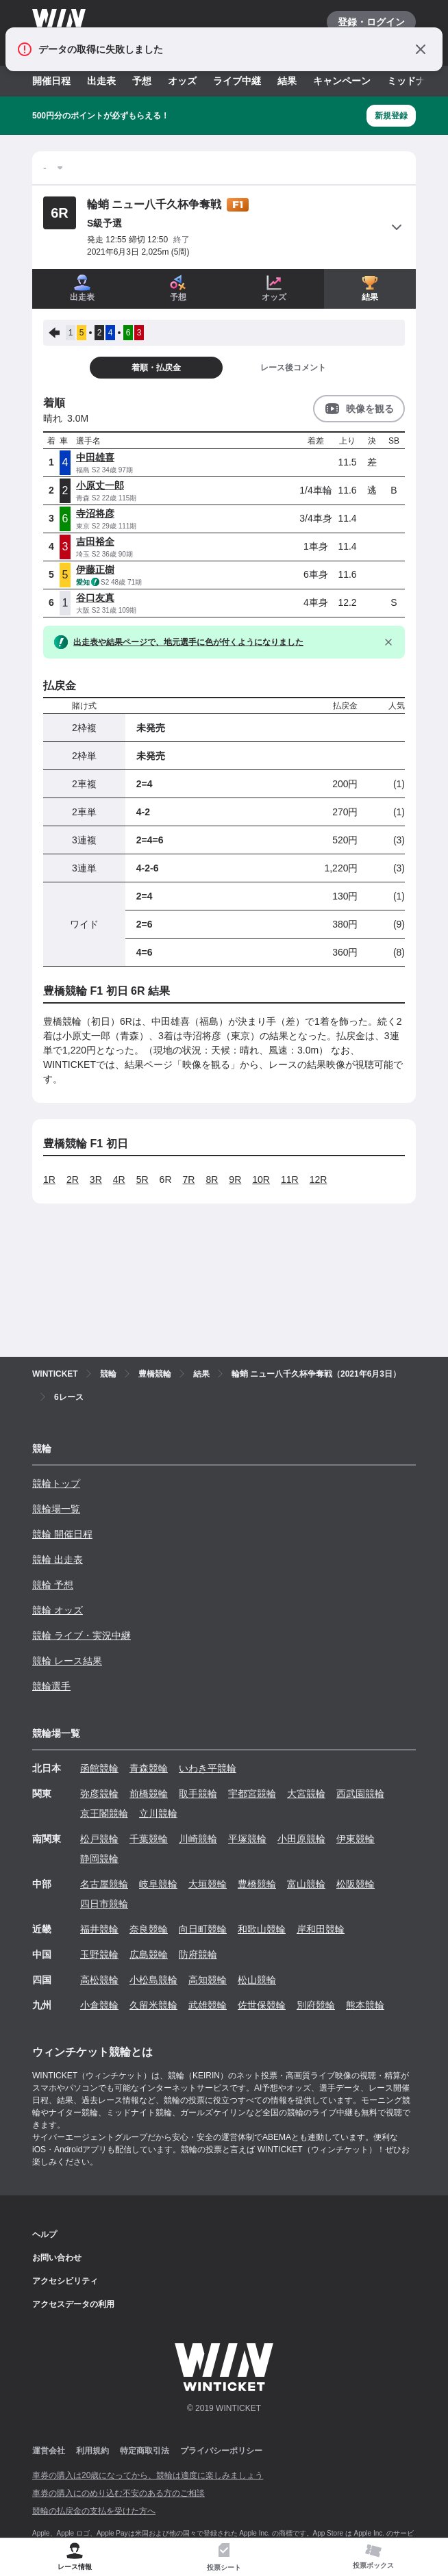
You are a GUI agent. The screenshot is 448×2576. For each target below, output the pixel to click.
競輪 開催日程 (62, 1534)
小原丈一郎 (100, 485)
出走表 (101, 80)
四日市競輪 (104, 1903)
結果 (287, 80)
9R (235, 1179)
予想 (141, 80)
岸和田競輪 (321, 1929)
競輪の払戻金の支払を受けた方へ (93, 2511)
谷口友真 (95, 597)
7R (189, 1179)
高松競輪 (99, 1979)
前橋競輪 (148, 1793)
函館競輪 (99, 1768)
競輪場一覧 (56, 1508)
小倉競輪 (99, 2005)
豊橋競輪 (257, 1883)
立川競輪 (158, 1813)
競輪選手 (51, 1686)
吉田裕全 (95, 541)
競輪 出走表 (57, 1559)
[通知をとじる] (421, 49)
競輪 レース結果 (67, 1660)
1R (49, 1179)
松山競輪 (257, 1979)
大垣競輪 (207, 1883)
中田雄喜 (95, 457)
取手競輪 (198, 1793)
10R (261, 1179)
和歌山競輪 (262, 1929)
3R (96, 1179)
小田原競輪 (301, 1838)
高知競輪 (207, 1979)
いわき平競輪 (207, 1768)
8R (212, 1179)
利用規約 (92, 2451)
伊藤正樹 (95, 569)
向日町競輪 (203, 1929)
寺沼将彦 (95, 513)
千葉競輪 (148, 1838)
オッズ (182, 80)
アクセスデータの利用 (73, 2304)
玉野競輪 (99, 1954)
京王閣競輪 (104, 1813)
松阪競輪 (355, 1883)
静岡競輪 (99, 1858)
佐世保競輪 (262, 2005)
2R (72, 1179)
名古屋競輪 (104, 1883)
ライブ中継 (237, 80)
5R (142, 1179)
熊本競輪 (365, 2005)
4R (119, 1179)
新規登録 (391, 115)
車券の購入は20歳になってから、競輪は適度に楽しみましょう (147, 2475)
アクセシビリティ (65, 2281)
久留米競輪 (153, 2005)
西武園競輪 (360, 1793)
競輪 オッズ (57, 1610)
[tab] (224, 2557)
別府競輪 (316, 2005)
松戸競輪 (99, 1838)
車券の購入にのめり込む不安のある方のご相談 (118, 2493)
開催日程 (51, 80)
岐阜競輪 (158, 1883)
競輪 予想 (52, 1584)
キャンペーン (342, 80)
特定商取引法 (144, 2451)
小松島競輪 (153, 1979)
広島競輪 (148, 1954)
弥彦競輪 (99, 1793)
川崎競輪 (198, 1838)
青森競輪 (148, 1768)
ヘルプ (44, 2234)
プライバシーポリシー (221, 2451)
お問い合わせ (57, 2257)
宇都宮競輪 (252, 1793)
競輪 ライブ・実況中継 (81, 1635)
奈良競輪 (148, 1929)
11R (290, 1179)
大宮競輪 (306, 1793)
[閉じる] (388, 642)
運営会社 (48, 2451)
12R (318, 1179)
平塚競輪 (247, 1838)
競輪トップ (56, 1483)
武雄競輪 (207, 2005)
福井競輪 (99, 1929)
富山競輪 (306, 1883)
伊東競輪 (355, 1838)
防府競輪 (198, 1954)
